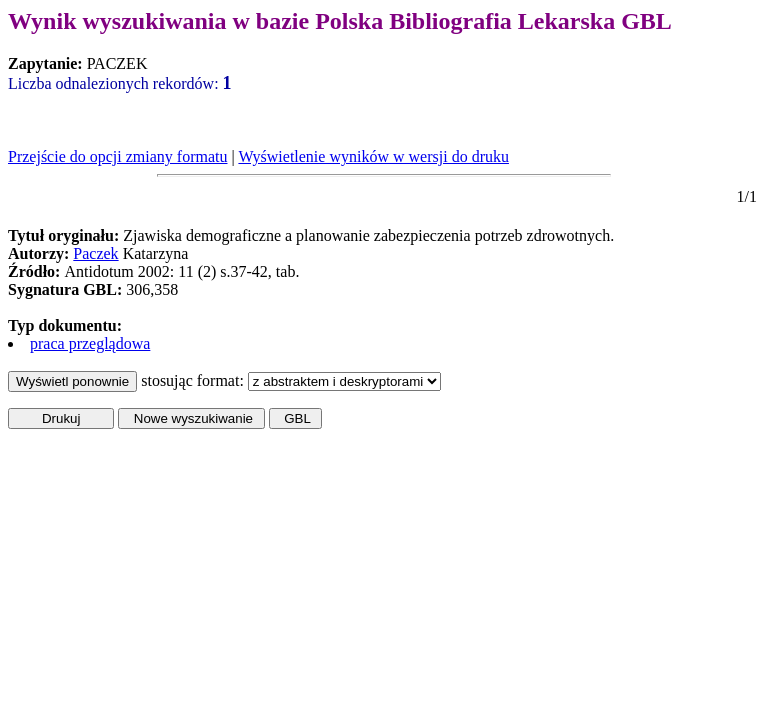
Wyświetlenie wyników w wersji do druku (373, 156)
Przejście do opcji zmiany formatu (117, 156)
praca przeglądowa (90, 343)
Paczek (95, 253)
